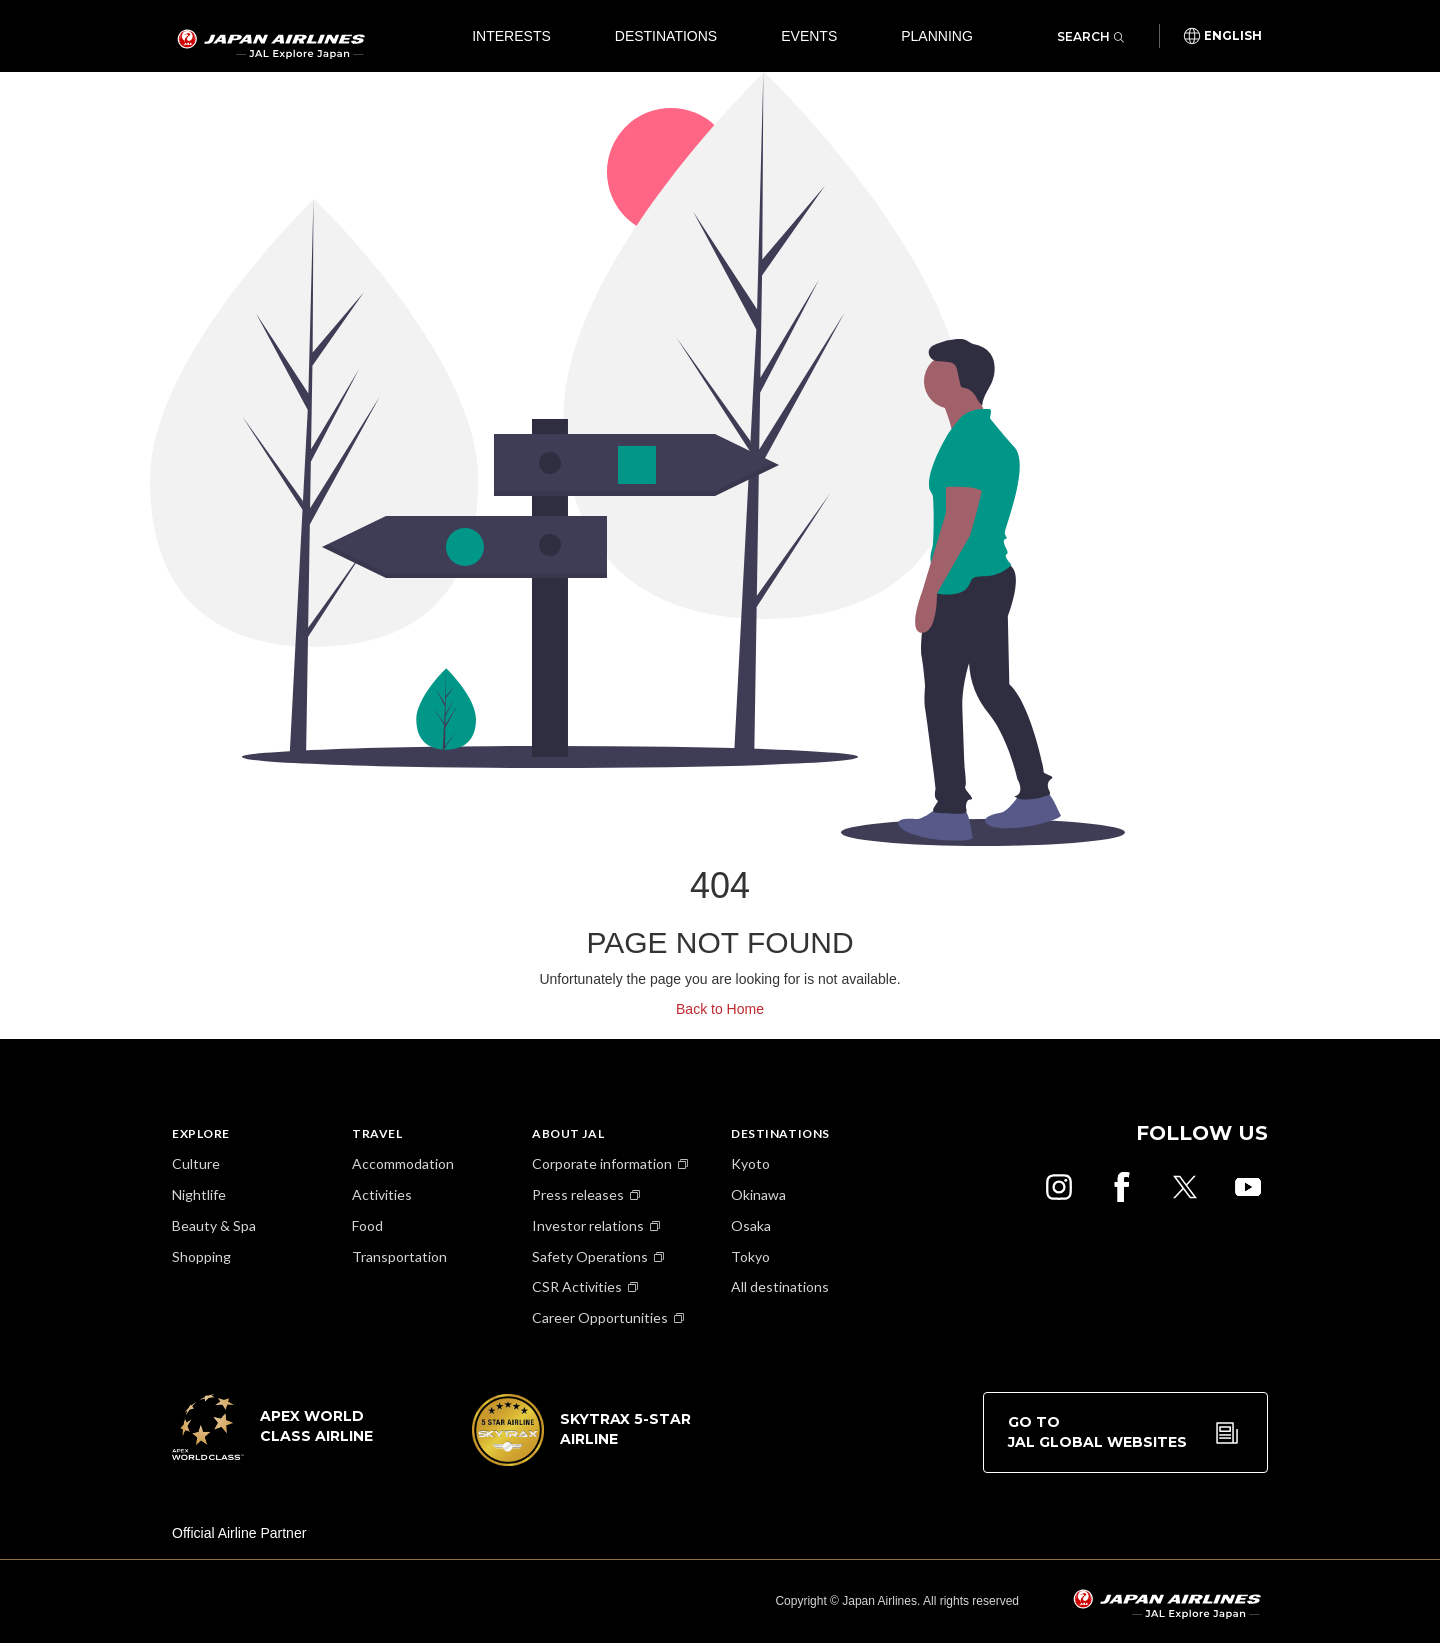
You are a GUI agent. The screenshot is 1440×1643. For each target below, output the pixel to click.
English (1233, 36)
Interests (511, 36)
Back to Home (720, 1009)
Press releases (578, 1194)
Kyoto (750, 1163)
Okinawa (758, 1194)
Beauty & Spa (214, 1225)
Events (809, 36)
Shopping (201, 1256)
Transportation (399, 1256)
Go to (1097, 1432)
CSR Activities (577, 1286)
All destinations (780, 1286)
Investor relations (588, 1225)
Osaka (751, 1225)
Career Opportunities (600, 1317)
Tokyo (750, 1256)
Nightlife (199, 1194)
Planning (937, 36)
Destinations (666, 36)
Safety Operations (590, 1256)
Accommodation (403, 1163)
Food (367, 1225)
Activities (382, 1194)
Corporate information (602, 1163)
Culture (196, 1163)
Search (1090, 36)
